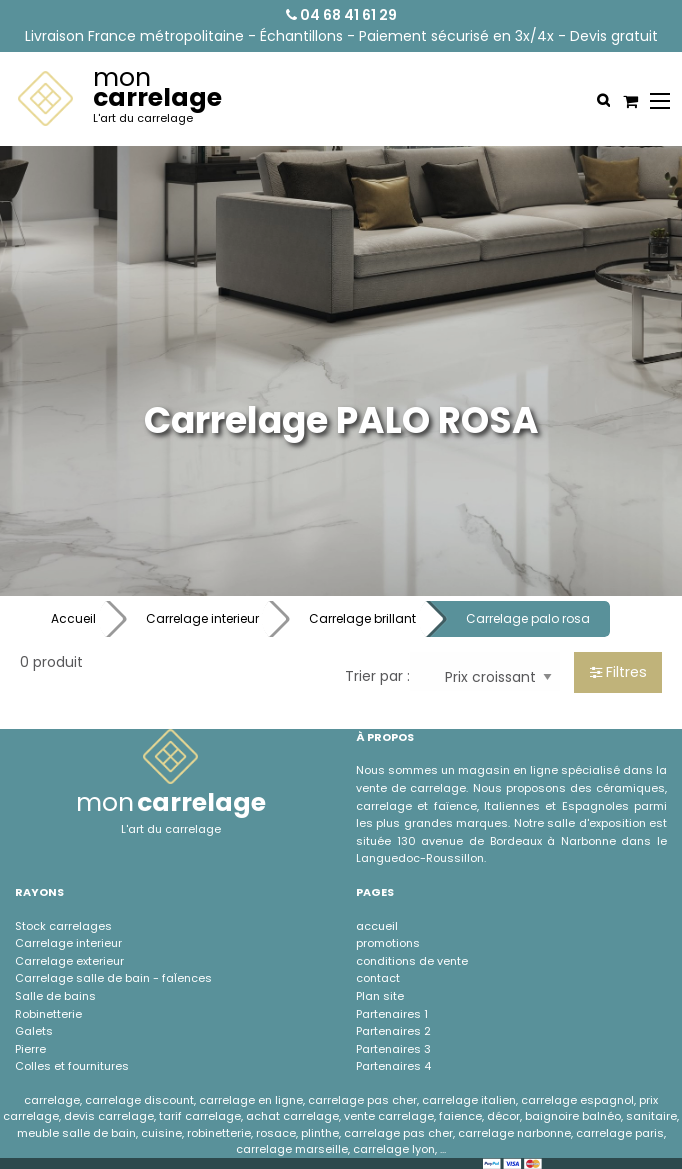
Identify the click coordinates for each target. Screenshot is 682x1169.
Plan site (380, 996)
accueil (377, 926)
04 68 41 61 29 (341, 15)
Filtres (618, 672)
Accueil (73, 618)
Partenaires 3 (393, 1049)
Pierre (30, 1049)
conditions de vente (412, 961)
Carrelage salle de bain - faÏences (113, 978)
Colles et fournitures (72, 1066)
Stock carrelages (63, 926)
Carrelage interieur (202, 618)
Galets (34, 1031)
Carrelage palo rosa (528, 618)
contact (378, 978)
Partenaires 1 (392, 1014)
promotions (388, 943)
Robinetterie (48, 1014)
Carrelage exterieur (69, 961)
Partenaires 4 (393, 1066)
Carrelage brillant (362, 618)
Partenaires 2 (393, 1031)
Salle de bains (55, 996)
